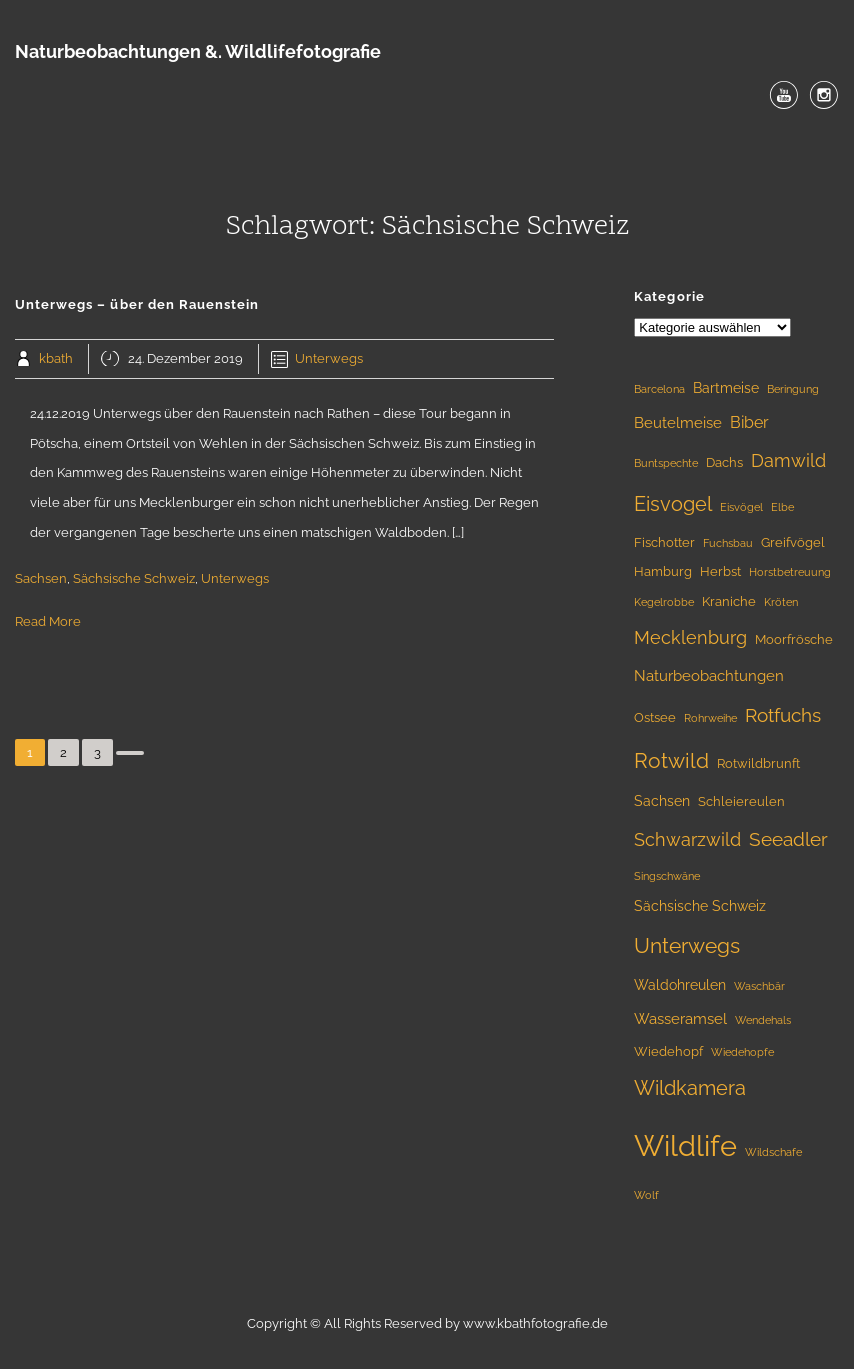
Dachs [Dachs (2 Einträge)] (724, 462)
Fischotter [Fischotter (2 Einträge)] (664, 542)
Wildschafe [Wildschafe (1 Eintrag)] (773, 1152)
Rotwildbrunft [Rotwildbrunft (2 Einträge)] (758, 763)
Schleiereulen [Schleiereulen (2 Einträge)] (741, 801)
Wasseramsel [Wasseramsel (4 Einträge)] (680, 1019)
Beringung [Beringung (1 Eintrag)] (793, 389)
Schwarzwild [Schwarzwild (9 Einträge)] (687, 839)
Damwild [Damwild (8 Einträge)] (788, 460)
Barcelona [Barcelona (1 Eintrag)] (659, 389)
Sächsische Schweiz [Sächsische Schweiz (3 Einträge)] (700, 906)
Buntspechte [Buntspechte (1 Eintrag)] (666, 463)
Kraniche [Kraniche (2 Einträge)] (729, 601)
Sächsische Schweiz (134, 578)
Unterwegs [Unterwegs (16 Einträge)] (687, 946)
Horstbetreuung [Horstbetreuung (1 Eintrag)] (790, 572)
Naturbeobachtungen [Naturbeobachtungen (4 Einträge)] (709, 676)
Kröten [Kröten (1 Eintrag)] (781, 602)
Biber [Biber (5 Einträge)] (749, 422)
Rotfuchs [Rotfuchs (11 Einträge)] (783, 715)
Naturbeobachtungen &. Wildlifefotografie (198, 51)
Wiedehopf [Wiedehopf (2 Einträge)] (668, 1051)
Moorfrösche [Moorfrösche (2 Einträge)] (794, 639)
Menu (427, 141)
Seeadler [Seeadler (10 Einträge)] (788, 839)
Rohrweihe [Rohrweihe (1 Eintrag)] (710, 718)
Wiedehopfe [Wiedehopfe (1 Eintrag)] (742, 1052)
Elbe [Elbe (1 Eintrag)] (782, 507)
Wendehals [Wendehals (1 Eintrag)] (763, 1020)
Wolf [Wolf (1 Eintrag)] (646, 1195)
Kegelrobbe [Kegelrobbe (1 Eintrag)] (664, 602)
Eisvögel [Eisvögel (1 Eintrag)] (741, 507)
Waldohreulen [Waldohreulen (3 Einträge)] (680, 985)
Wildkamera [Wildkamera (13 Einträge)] (690, 1088)
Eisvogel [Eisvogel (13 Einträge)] (673, 504)
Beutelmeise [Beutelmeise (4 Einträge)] (678, 423)
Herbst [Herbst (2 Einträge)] (720, 571)
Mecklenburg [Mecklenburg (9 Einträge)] (690, 637)
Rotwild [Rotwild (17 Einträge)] (671, 760)
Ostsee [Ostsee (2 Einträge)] (655, 717)
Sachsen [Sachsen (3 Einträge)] (662, 801)
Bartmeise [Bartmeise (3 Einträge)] (726, 388)
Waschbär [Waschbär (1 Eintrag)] (759, 986)
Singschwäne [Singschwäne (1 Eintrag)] (667, 876)
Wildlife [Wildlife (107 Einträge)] (685, 1145)
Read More (48, 621)
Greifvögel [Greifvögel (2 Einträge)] (793, 542)
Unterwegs (329, 358)
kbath (56, 358)
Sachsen (41, 578)
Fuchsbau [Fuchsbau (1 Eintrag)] (728, 543)
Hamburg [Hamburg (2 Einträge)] (663, 571)
